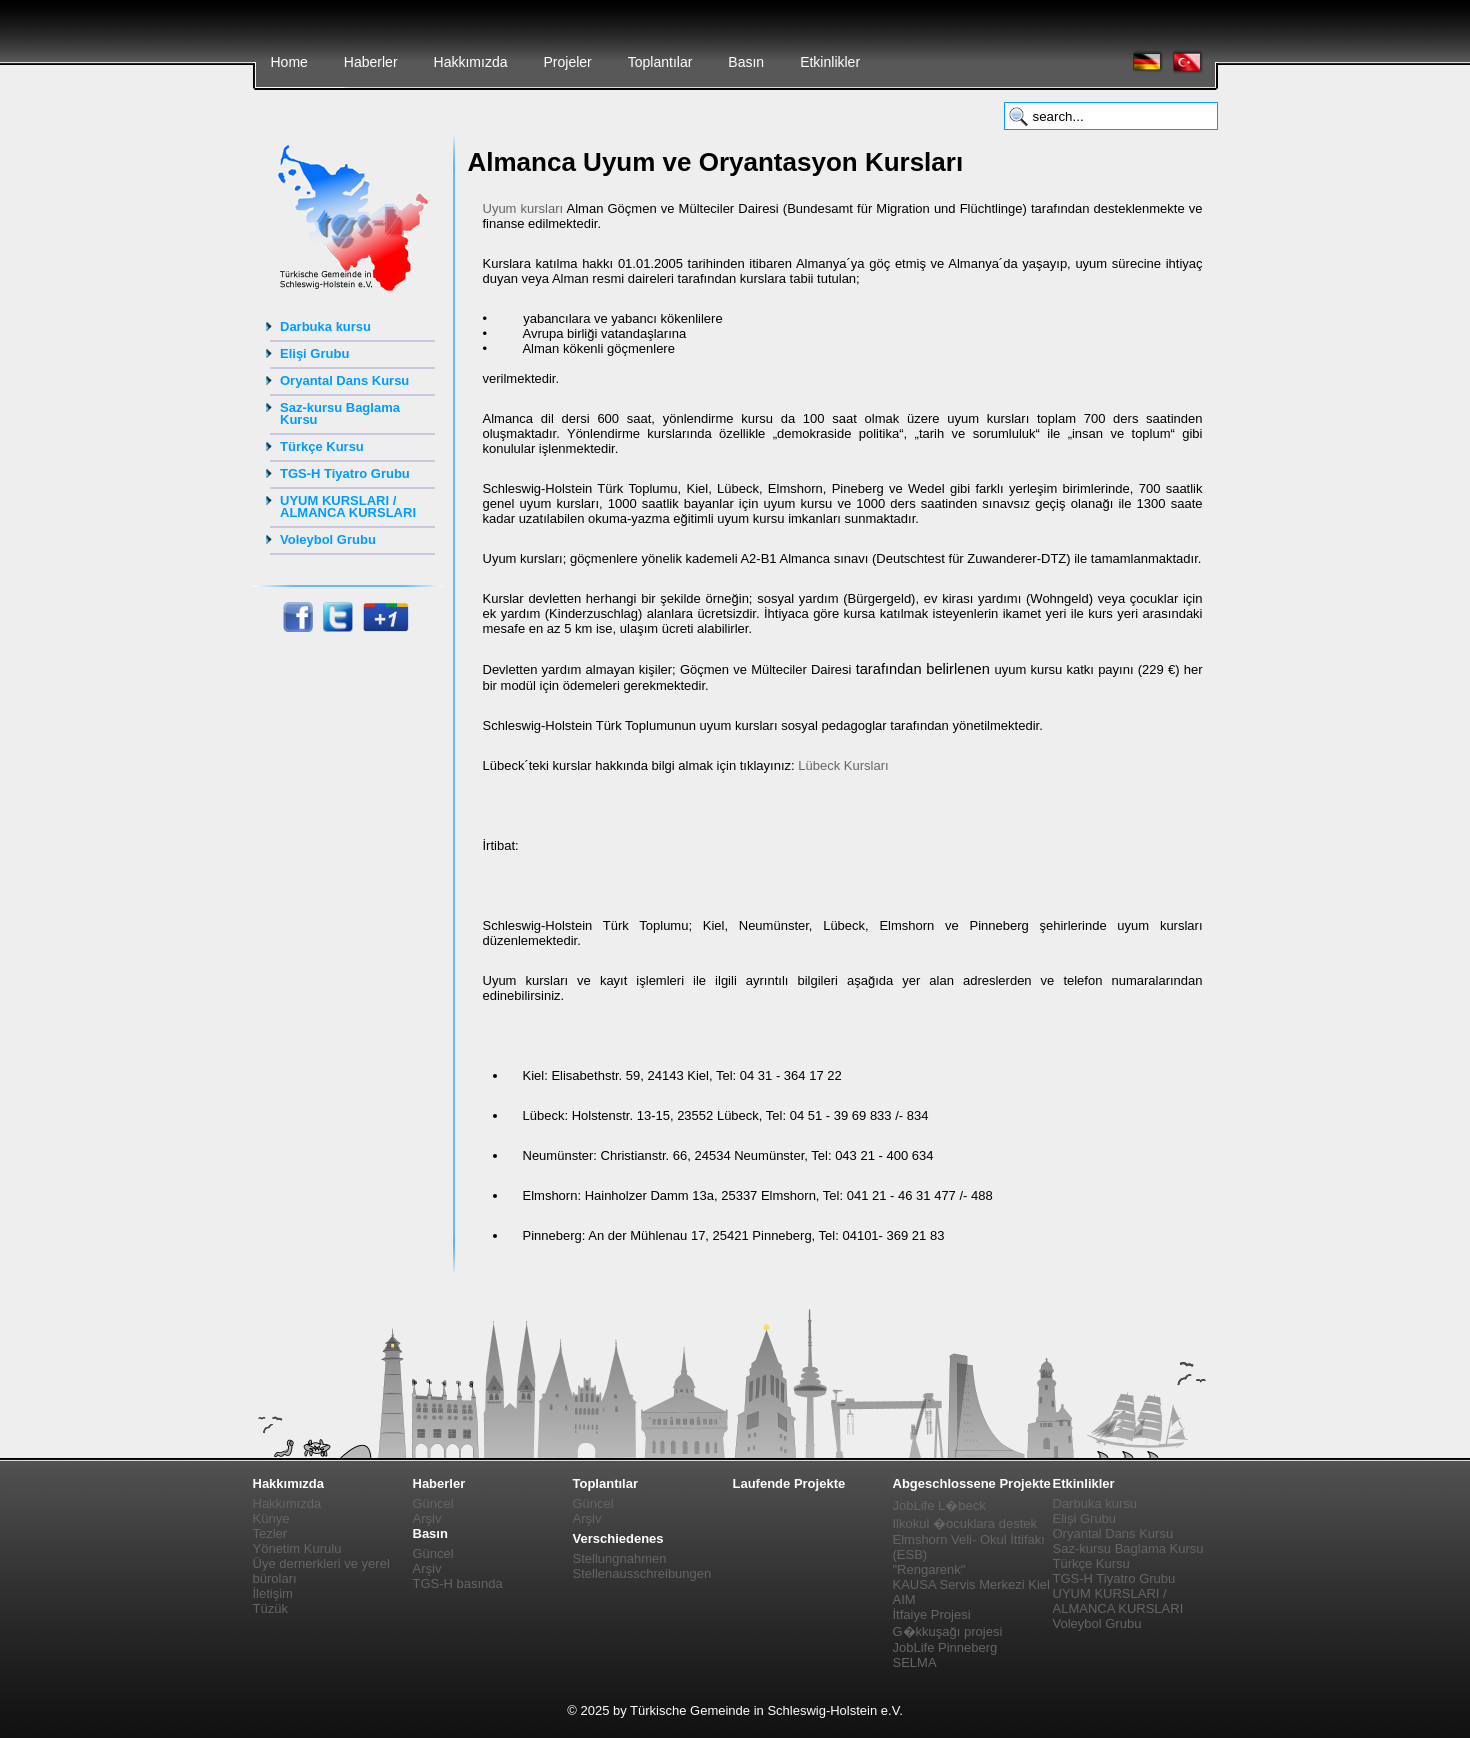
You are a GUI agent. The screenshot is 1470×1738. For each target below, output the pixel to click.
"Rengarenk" (929, 1569)
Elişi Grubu (314, 353)
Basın (746, 62)
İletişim (273, 1593)
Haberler (371, 62)
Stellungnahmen (620, 1558)
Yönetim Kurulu (297, 1548)
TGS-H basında (458, 1583)
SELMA (915, 1662)
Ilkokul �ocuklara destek (965, 1523)
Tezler (270, 1533)
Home (289, 62)
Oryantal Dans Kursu (344, 380)
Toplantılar (660, 62)
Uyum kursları (523, 208)
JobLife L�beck (939, 1505)
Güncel (433, 1503)
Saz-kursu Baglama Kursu (340, 413)
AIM (904, 1599)
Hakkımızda (471, 62)
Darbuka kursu (325, 326)
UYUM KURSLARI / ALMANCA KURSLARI (348, 506)
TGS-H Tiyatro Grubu (345, 473)
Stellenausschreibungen (642, 1573)
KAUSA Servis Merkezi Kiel (972, 1584)
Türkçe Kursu (322, 446)
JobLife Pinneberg (945, 1647)
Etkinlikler (830, 62)
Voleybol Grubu (328, 539)
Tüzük (270, 1608)
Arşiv (427, 1518)
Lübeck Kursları (843, 765)
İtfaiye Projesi (932, 1614)
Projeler (567, 62)
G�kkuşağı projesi (948, 1631)
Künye (271, 1518)
